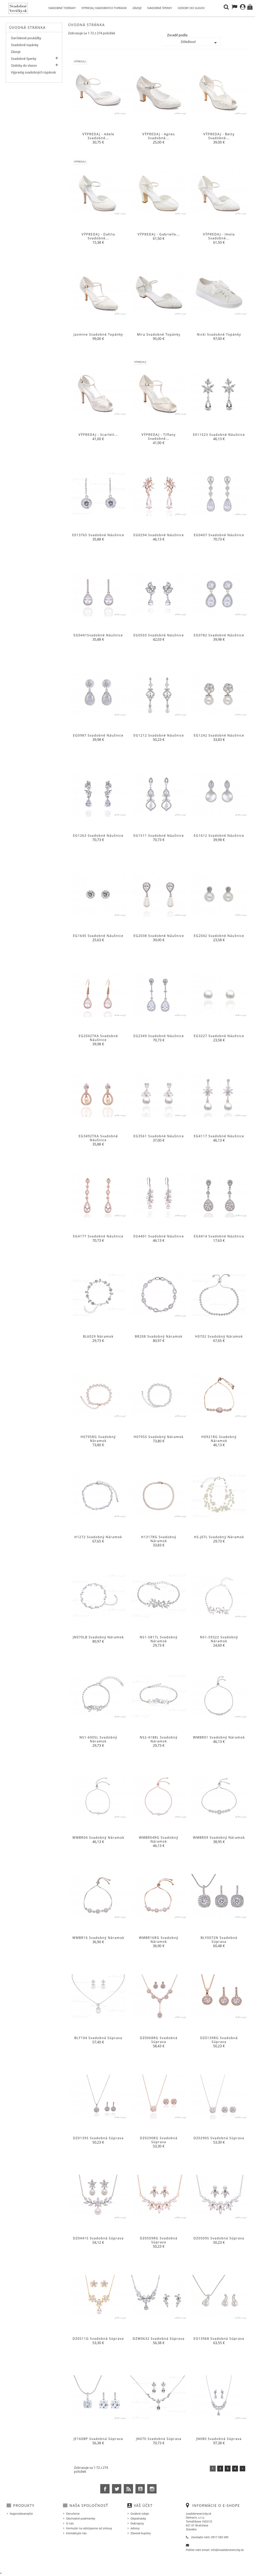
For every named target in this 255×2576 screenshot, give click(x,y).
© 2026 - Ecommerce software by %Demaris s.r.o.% (127, 2563)
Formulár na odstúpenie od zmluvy (89, 2528)
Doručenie (73, 2513)
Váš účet (143, 2505)
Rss (128, 2488)
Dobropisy (137, 2523)
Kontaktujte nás (76, 2533)
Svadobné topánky (62, 8)
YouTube (140, 2488)
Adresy (135, 2528)
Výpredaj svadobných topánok (104, 8)
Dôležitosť (200, 43)
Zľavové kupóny (141, 2533)
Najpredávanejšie (21, 2513)
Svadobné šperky (159, 8)
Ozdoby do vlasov (191, 8)
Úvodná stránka (27, 27)
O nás (70, 2523)
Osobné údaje (140, 2513)
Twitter (116, 2488)
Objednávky (138, 2518)
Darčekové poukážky (26, 38)
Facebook (104, 2488)
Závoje (137, 8)
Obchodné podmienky (80, 2518)
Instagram (151, 2488)
